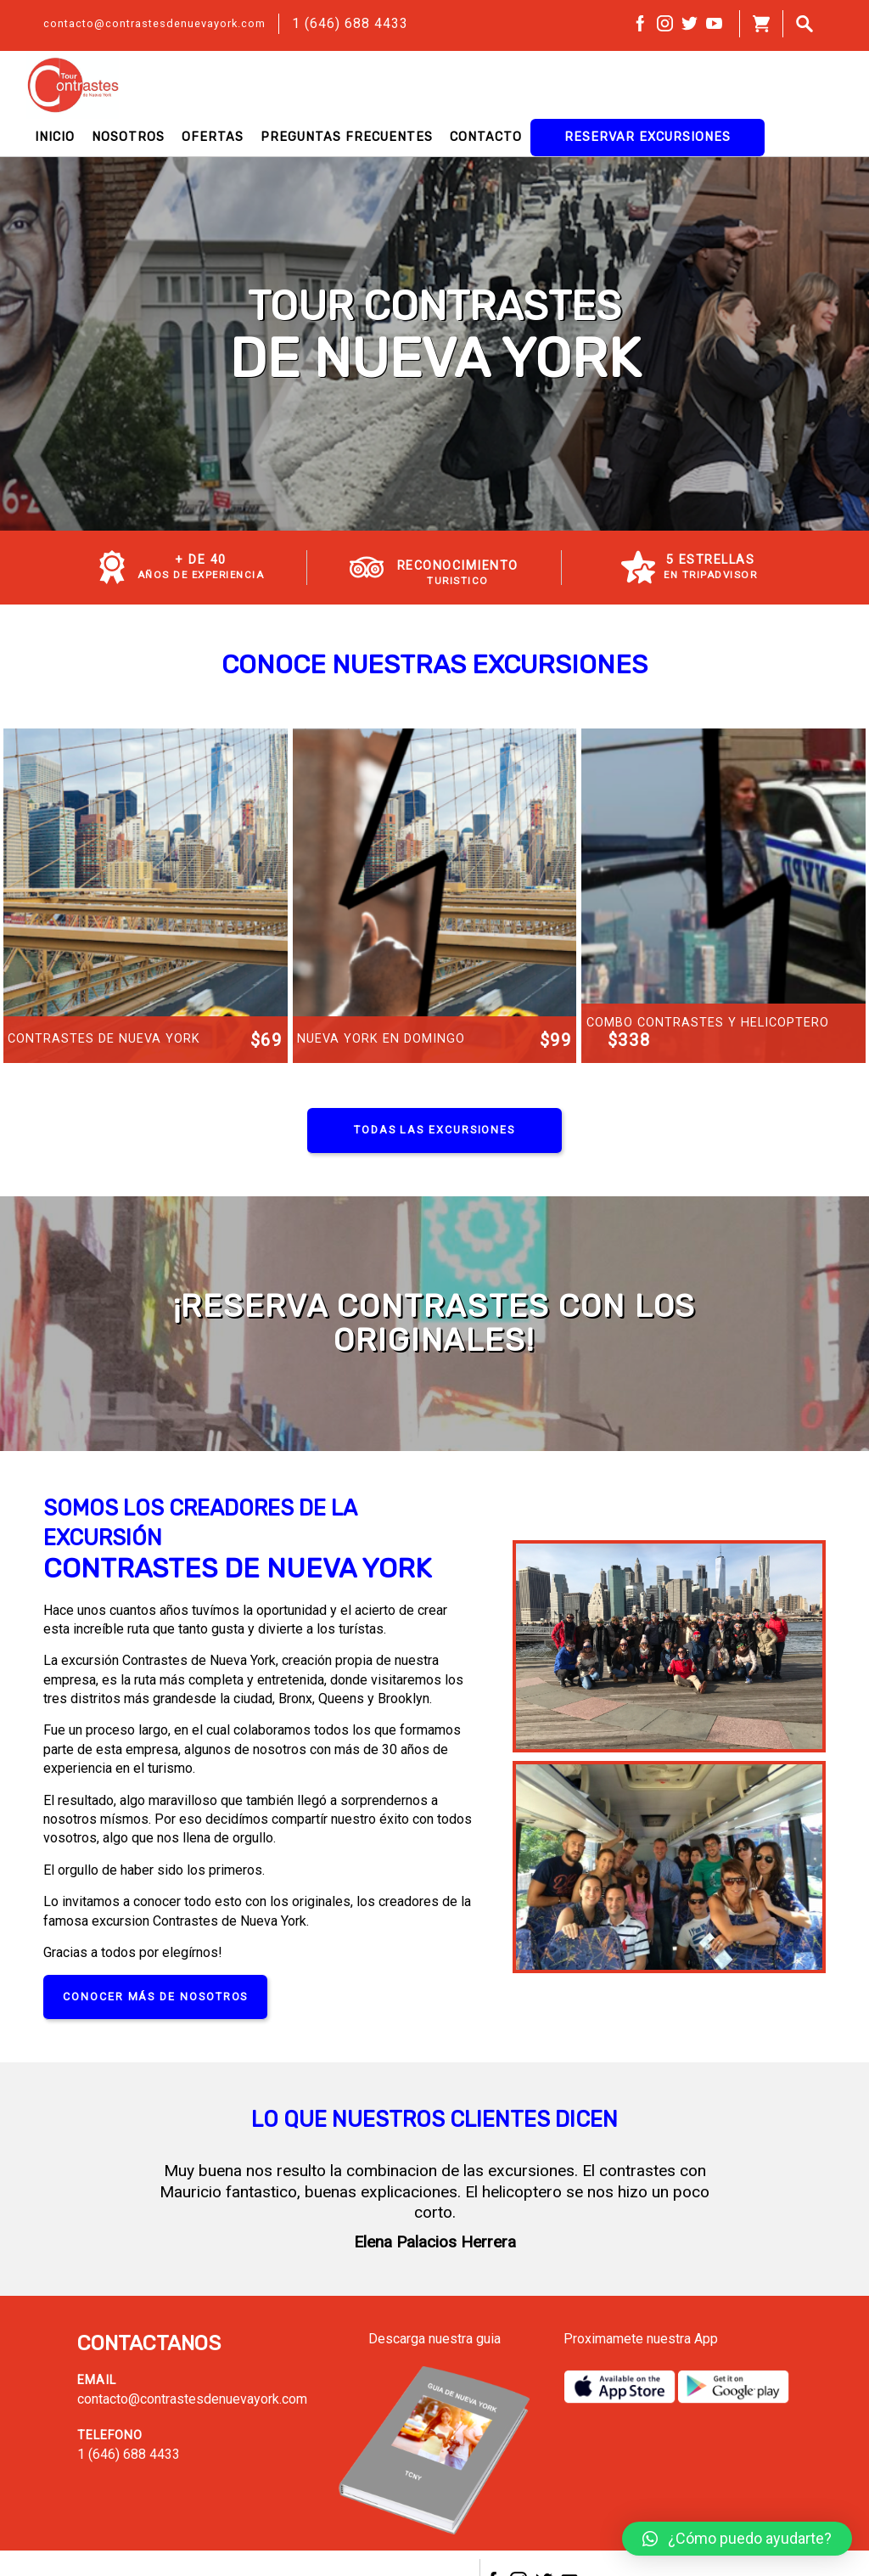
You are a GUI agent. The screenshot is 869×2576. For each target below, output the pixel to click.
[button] (737, 2539)
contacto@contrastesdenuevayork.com (154, 23)
